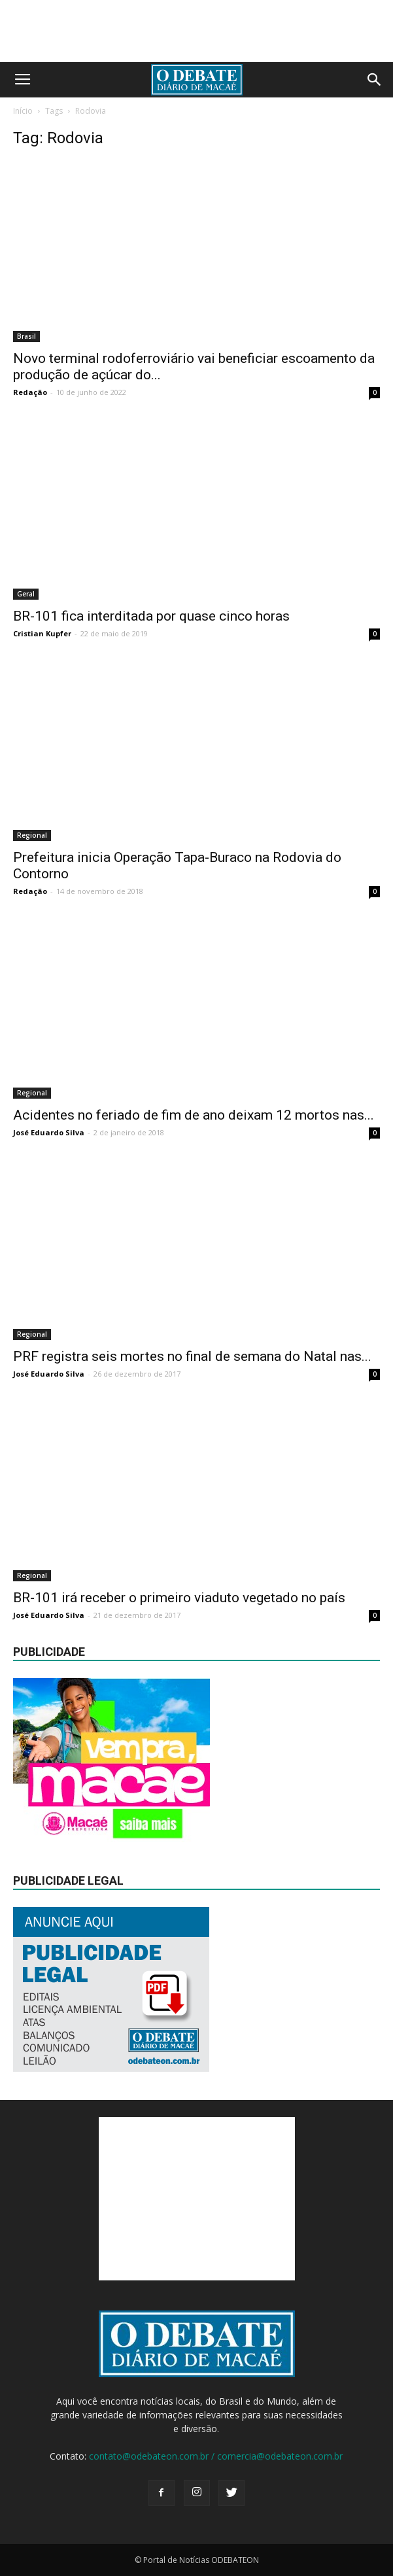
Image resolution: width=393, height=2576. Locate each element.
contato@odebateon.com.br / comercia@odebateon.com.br (216, 2456)
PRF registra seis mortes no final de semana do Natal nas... (192, 1356)
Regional (32, 835)
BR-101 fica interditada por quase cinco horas (151, 616)
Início (23, 110)
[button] (374, 79)
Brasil (26, 336)
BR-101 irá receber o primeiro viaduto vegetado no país (179, 1598)
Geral (26, 593)
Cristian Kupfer (42, 633)
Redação (30, 392)
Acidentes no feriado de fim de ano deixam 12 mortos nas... (193, 1115)
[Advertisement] (197, 2198)
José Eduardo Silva (48, 1132)
